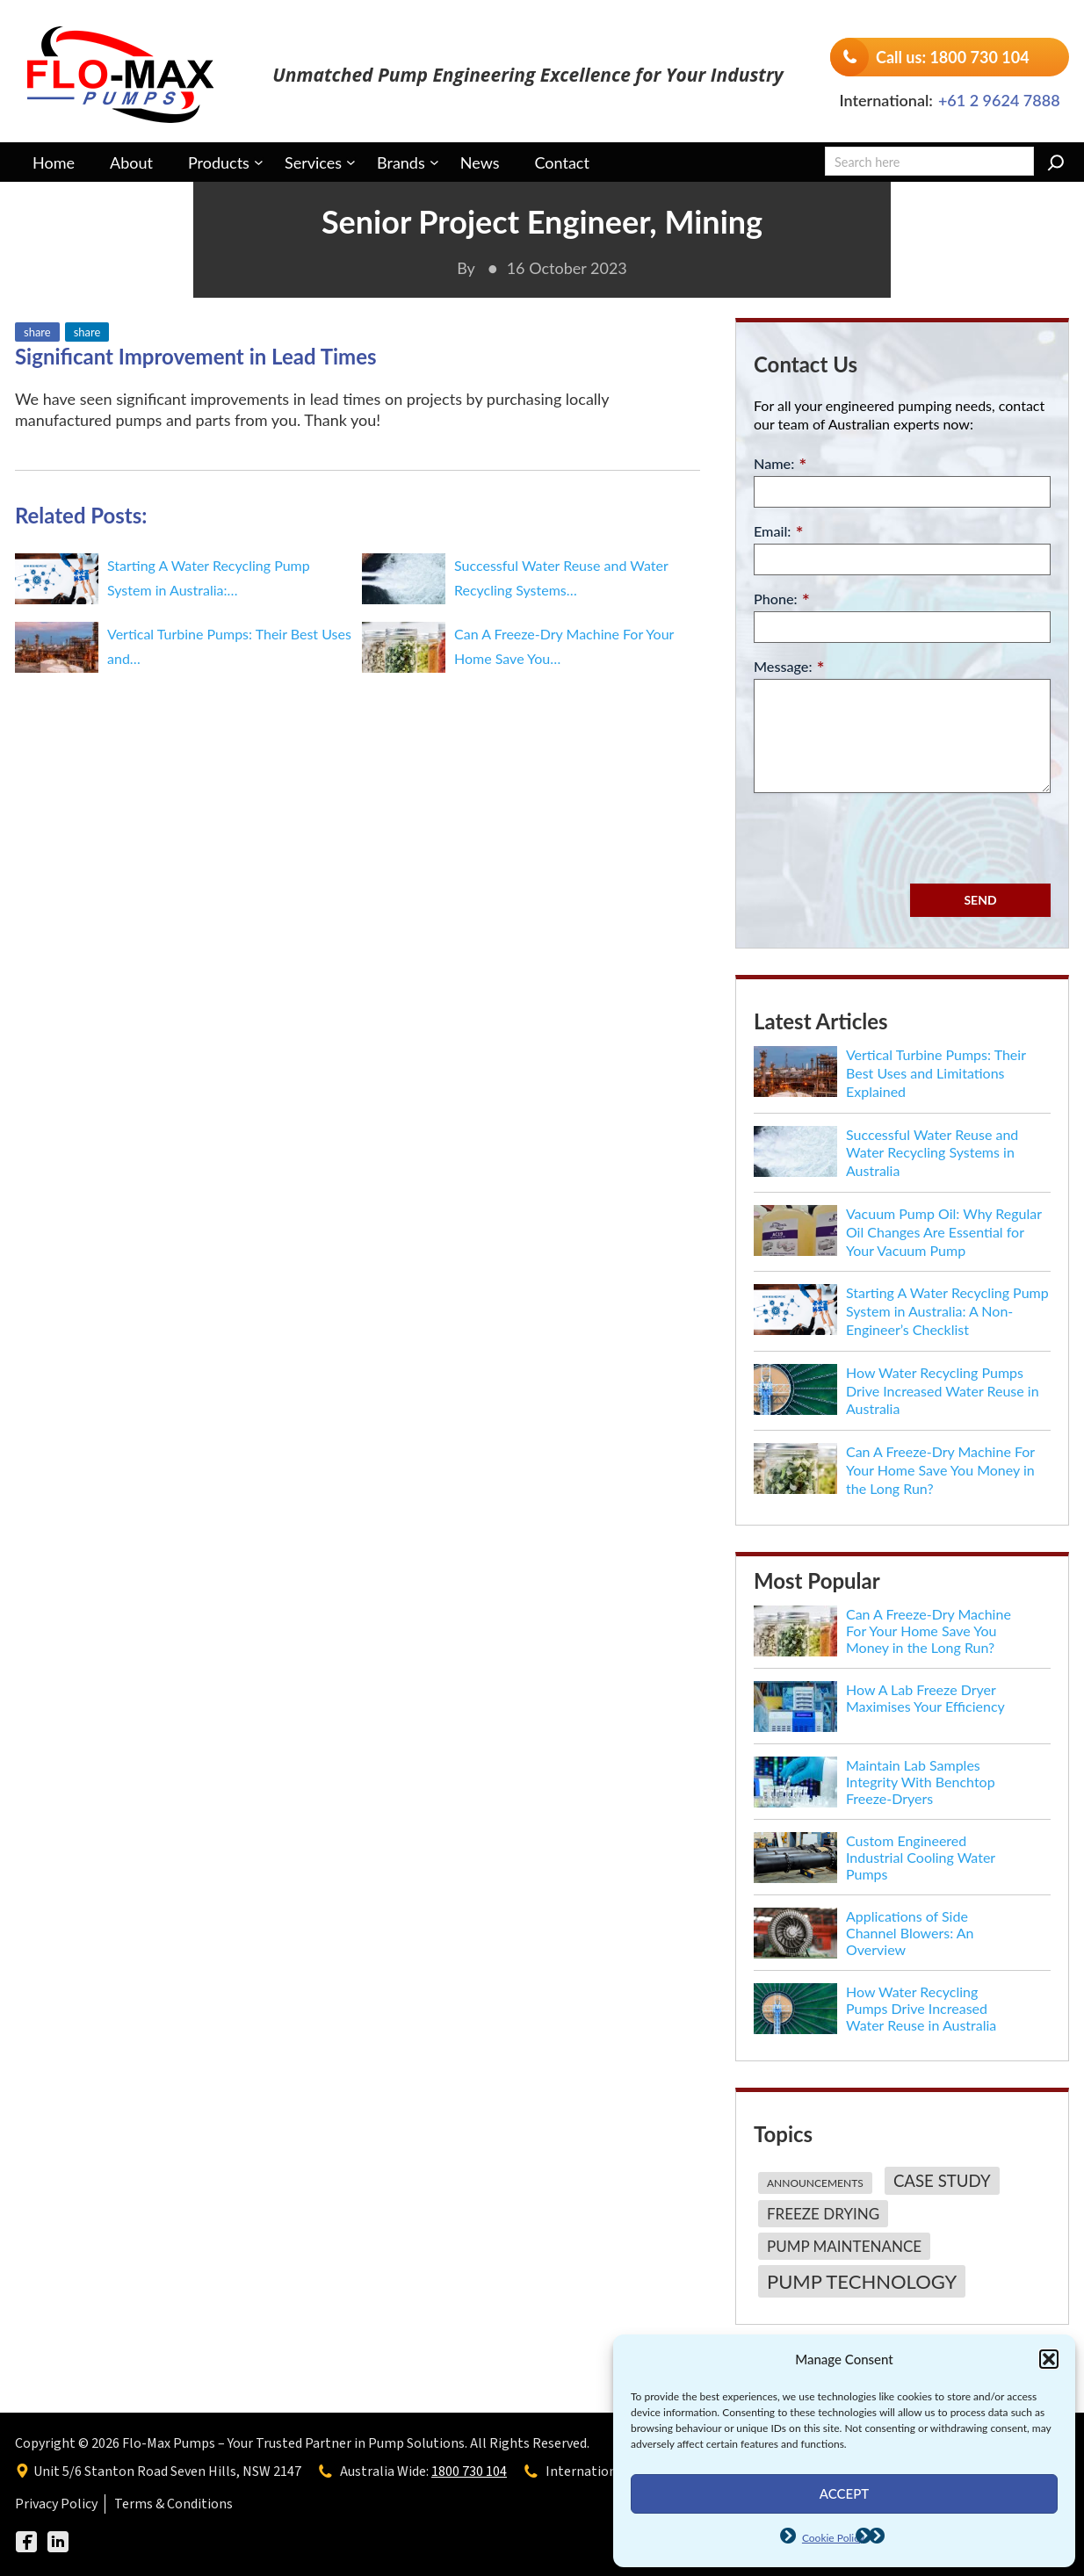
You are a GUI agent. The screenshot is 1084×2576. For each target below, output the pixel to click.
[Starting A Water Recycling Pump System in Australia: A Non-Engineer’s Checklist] (795, 1309)
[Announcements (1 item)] (813, 2185)
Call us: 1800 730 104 (953, 57)
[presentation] (887, 836)
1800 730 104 (469, 2471)
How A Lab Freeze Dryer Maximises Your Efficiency (925, 1697)
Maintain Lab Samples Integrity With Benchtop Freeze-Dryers (920, 1782)
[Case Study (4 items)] (940, 2183)
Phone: (782, 599)
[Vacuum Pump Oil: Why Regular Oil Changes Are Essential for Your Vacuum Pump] (795, 1230)
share (37, 332)
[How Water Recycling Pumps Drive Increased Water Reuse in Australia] (795, 1389)
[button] (1049, 2359)
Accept (844, 2493)
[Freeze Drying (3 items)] (821, 2216)
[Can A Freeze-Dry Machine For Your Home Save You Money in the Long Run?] (795, 1468)
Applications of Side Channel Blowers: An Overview (910, 1933)
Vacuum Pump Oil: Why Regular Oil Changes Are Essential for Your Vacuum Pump (944, 1232)
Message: (789, 667)
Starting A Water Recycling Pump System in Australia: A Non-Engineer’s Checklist (947, 1311)
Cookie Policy (833, 2537)
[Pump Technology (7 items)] (859, 2281)
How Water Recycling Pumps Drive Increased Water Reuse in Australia (942, 1391)
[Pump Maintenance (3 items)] (842, 2249)
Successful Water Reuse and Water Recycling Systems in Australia (932, 1153)
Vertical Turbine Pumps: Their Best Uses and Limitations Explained (936, 1073)
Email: (779, 532)
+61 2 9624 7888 (999, 100)
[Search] (1056, 162)
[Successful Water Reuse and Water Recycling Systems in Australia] (795, 1151)
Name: (780, 464)
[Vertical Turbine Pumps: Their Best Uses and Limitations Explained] (795, 1071)
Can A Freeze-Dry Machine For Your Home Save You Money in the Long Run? (940, 1470)
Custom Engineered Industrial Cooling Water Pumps (920, 1857)
